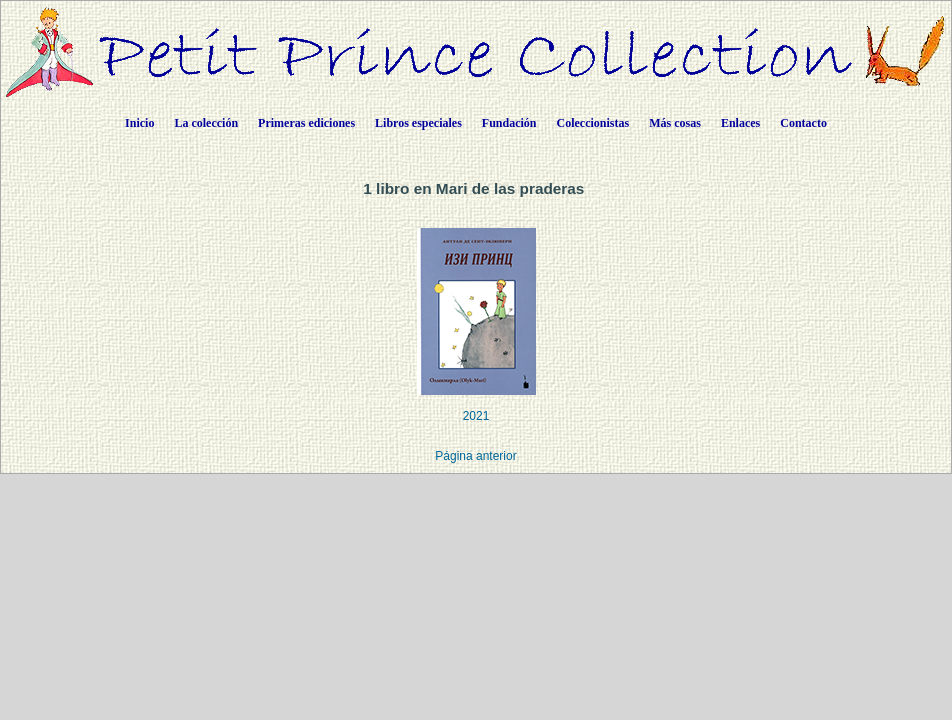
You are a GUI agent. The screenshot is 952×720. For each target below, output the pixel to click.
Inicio (139, 123)
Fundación (509, 123)
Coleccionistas (593, 123)
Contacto (803, 123)
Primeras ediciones (306, 123)
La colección (206, 123)
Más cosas (675, 123)
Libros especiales (418, 123)
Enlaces (740, 123)
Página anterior (475, 456)
